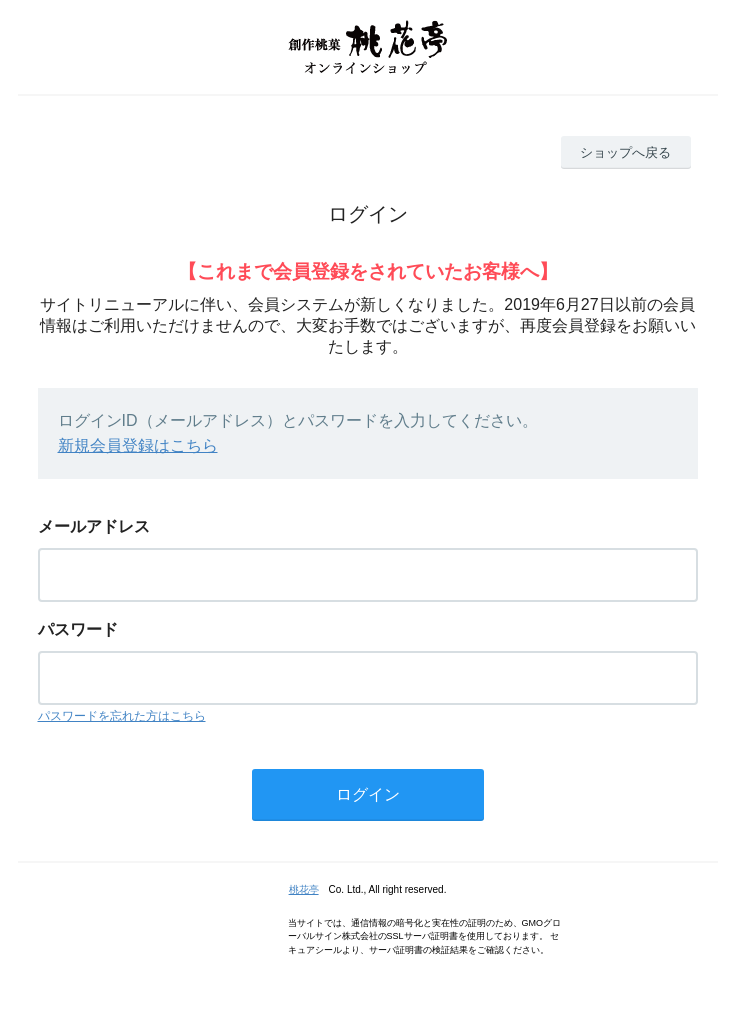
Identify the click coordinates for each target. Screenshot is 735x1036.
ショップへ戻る (625, 152)
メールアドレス (94, 526)
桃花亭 (304, 889)
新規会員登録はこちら (138, 445)
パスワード (78, 629)
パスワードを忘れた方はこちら (122, 716)
